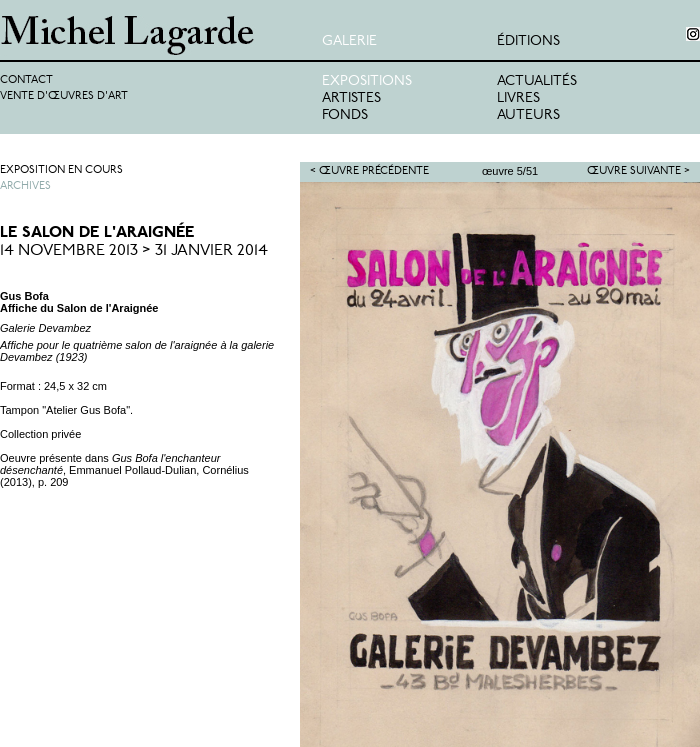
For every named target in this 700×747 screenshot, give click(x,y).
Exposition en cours (61, 170)
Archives (25, 186)
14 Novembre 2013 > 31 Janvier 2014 (134, 251)
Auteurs (528, 115)
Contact (26, 80)
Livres (518, 98)
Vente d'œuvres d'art (64, 96)
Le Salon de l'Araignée (97, 233)
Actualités (537, 81)
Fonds (345, 115)
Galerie (349, 41)
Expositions (367, 81)
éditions (528, 41)
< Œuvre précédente (369, 171)
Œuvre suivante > (638, 171)
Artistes (351, 98)
